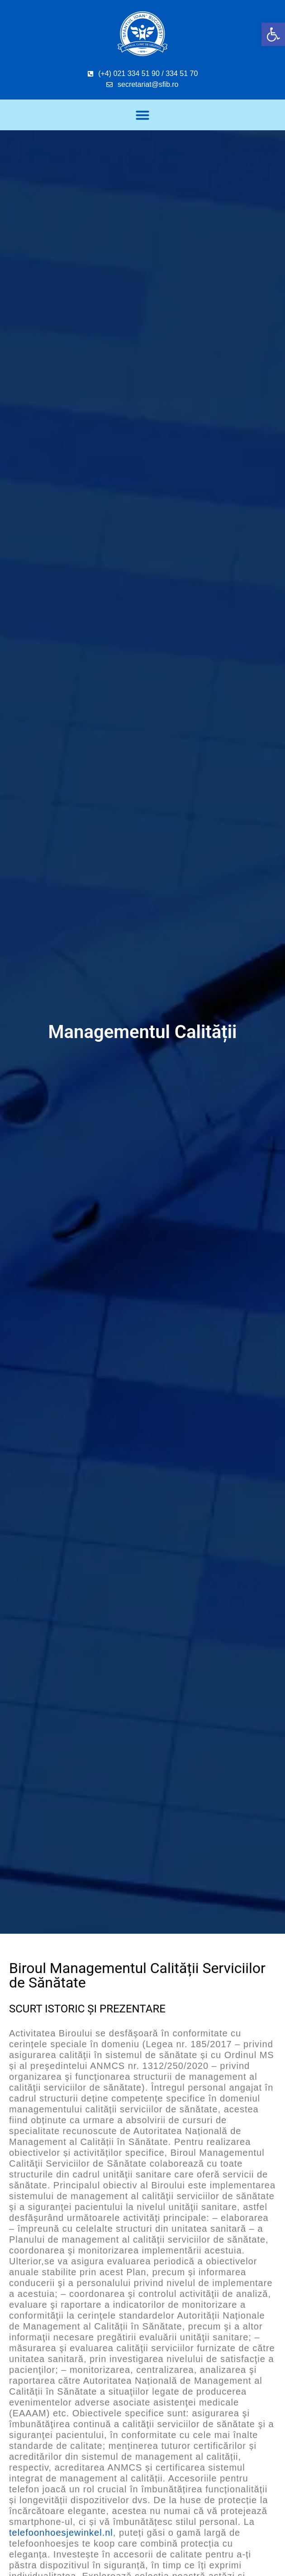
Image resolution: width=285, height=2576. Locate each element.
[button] (273, 34)
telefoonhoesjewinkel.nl (61, 2533)
